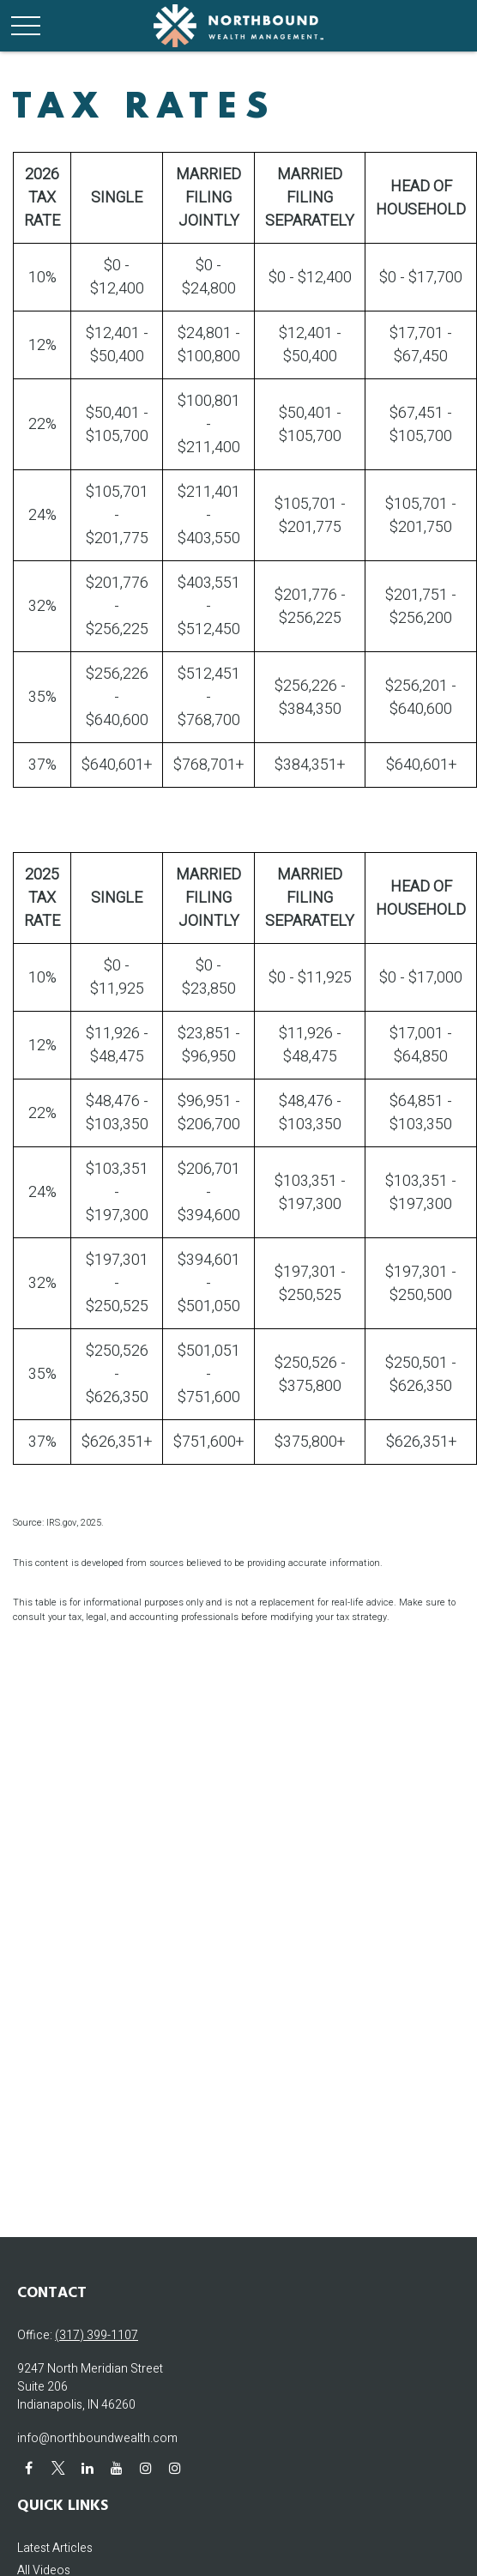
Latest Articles (55, 2548)
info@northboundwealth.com (97, 2438)
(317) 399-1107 (96, 2335)
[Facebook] (28, 2467)
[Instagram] (145, 2467)
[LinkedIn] (87, 2467)
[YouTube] (116, 2467)
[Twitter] (57, 2467)
